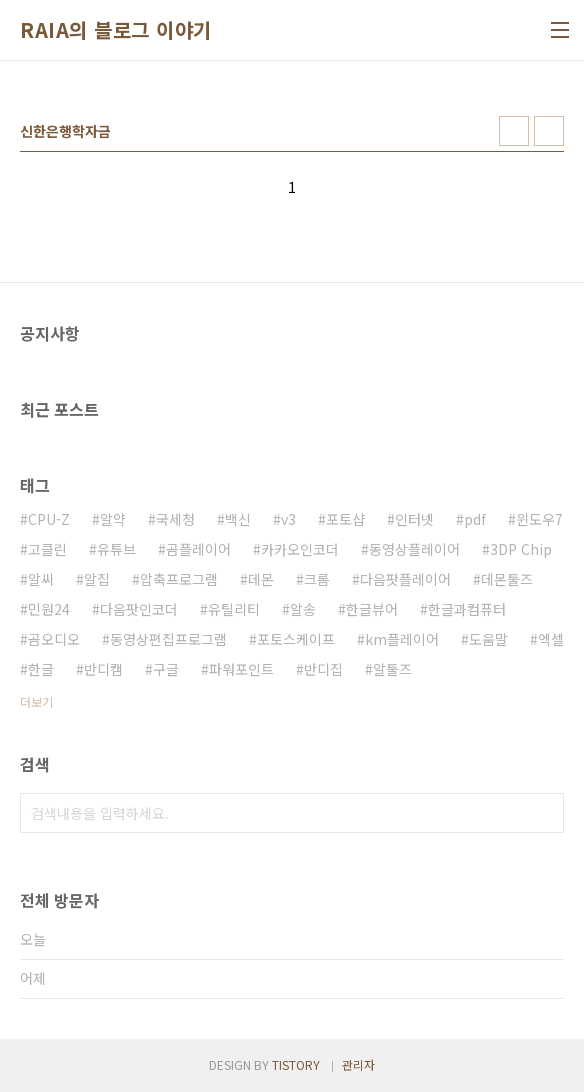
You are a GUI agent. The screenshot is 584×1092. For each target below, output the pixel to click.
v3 (288, 519)
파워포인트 (241, 669)
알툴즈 (392, 669)
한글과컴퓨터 (467, 609)
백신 (238, 519)
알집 (97, 579)
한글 (41, 669)
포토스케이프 (296, 639)
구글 (166, 669)
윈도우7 (539, 519)
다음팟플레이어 (405, 579)
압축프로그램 (179, 579)
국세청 (175, 519)
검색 (544, 813)
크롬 (317, 579)
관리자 (358, 1064)
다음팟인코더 (139, 609)
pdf (475, 519)
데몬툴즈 (507, 579)
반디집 (323, 669)
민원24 (49, 609)
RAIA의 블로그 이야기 (116, 30)
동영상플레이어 (414, 549)
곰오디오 (54, 639)
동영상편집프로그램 (168, 639)
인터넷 (414, 519)
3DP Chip (521, 549)
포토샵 (345, 519)
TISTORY (296, 1064)
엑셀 (551, 639)
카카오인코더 (300, 549)
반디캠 (103, 669)
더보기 (36, 701)
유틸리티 (234, 609)
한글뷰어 (372, 609)
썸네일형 (514, 131)
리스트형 (549, 131)
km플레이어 (402, 639)
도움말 (488, 639)
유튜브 (116, 549)
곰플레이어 (198, 549)
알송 (303, 609)
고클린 (47, 549)
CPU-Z (49, 519)
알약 (113, 519)
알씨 (41, 579)
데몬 (261, 579)
